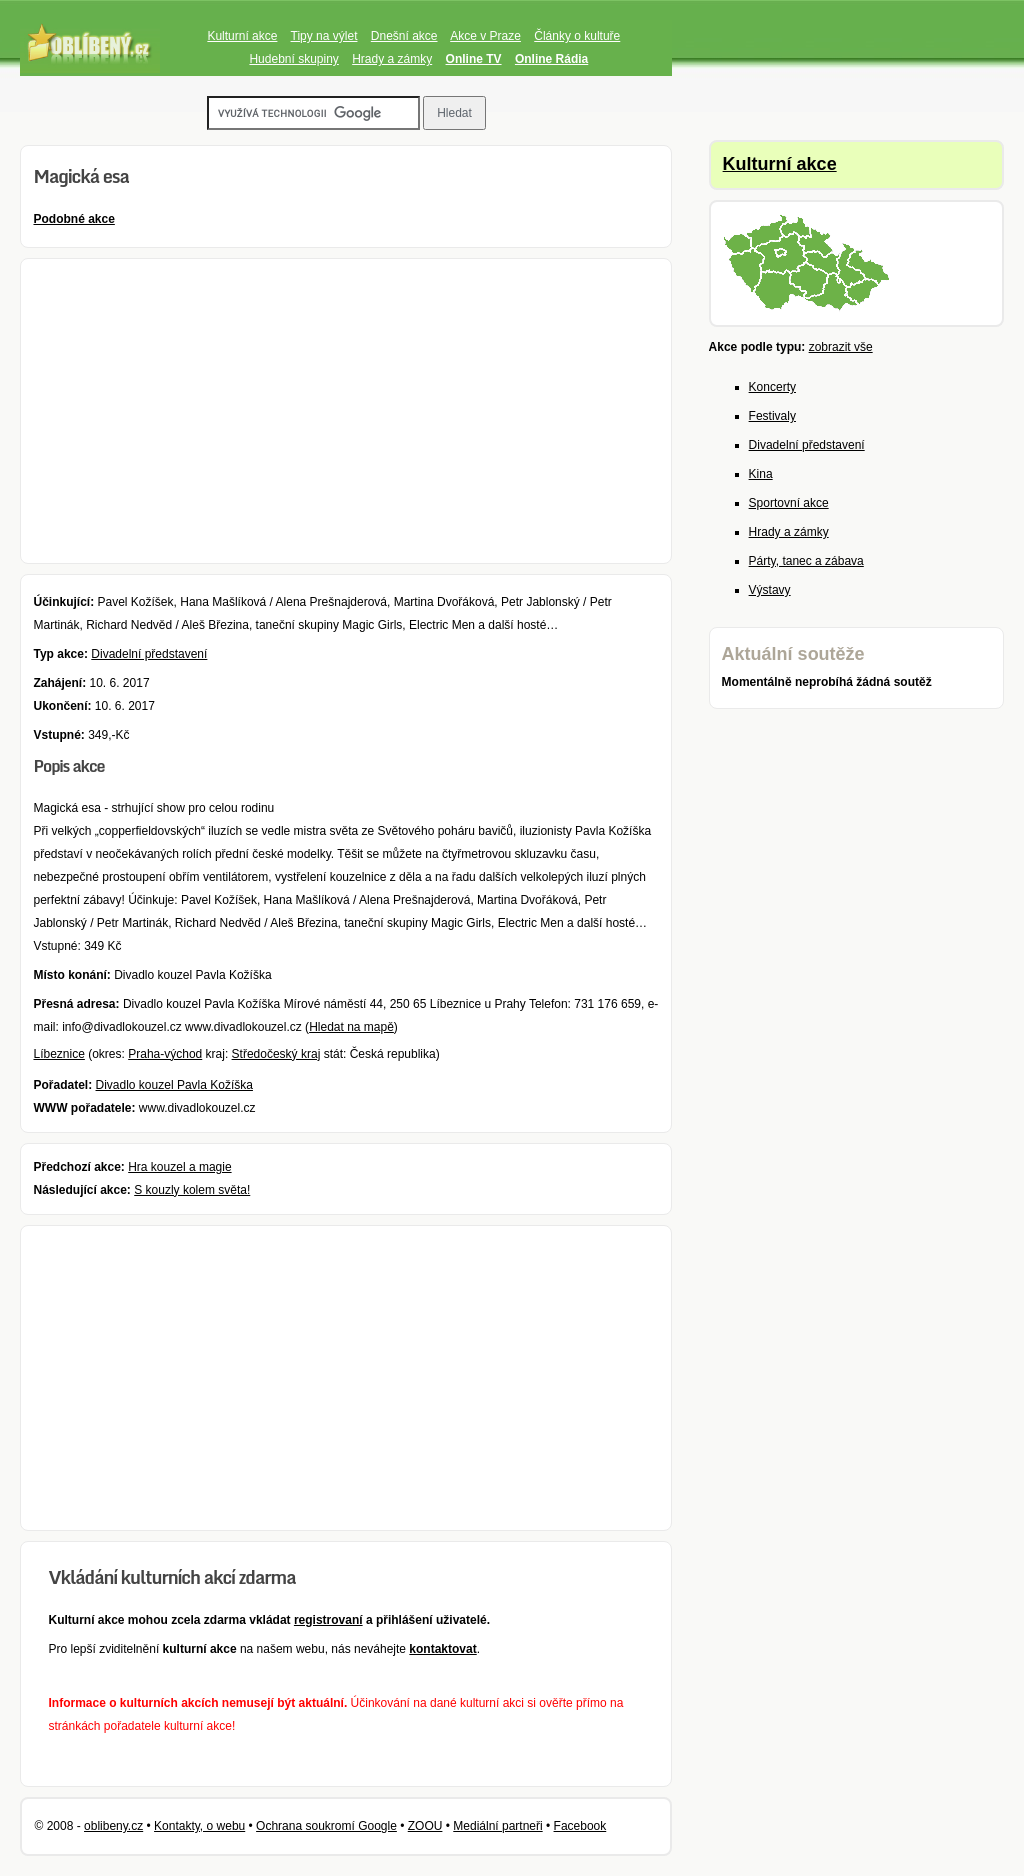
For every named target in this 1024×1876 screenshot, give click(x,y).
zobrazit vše (841, 347)
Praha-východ (165, 1054)
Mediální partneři (497, 1826)
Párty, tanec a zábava (806, 561)
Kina (761, 474)
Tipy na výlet (324, 36)
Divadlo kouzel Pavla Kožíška (174, 1085)
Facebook (580, 1826)
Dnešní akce (404, 36)
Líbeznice (58, 1054)
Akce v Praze (485, 36)
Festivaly (772, 416)
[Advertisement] (346, 411)
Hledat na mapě (351, 1027)
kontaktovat (442, 1649)
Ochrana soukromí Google (326, 1826)
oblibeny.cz (113, 1826)
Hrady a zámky (392, 59)
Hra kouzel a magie (179, 1167)
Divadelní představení (149, 654)
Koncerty (772, 387)
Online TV (474, 59)
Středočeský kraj (276, 1054)
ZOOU (425, 1826)
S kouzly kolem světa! (192, 1190)
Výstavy (770, 590)
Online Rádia (551, 59)
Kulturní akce (242, 36)
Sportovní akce (789, 503)
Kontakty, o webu (199, 1826)
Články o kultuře (577, 36)
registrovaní (328, 1620)
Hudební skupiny (293, 59)
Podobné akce (73, 219)
